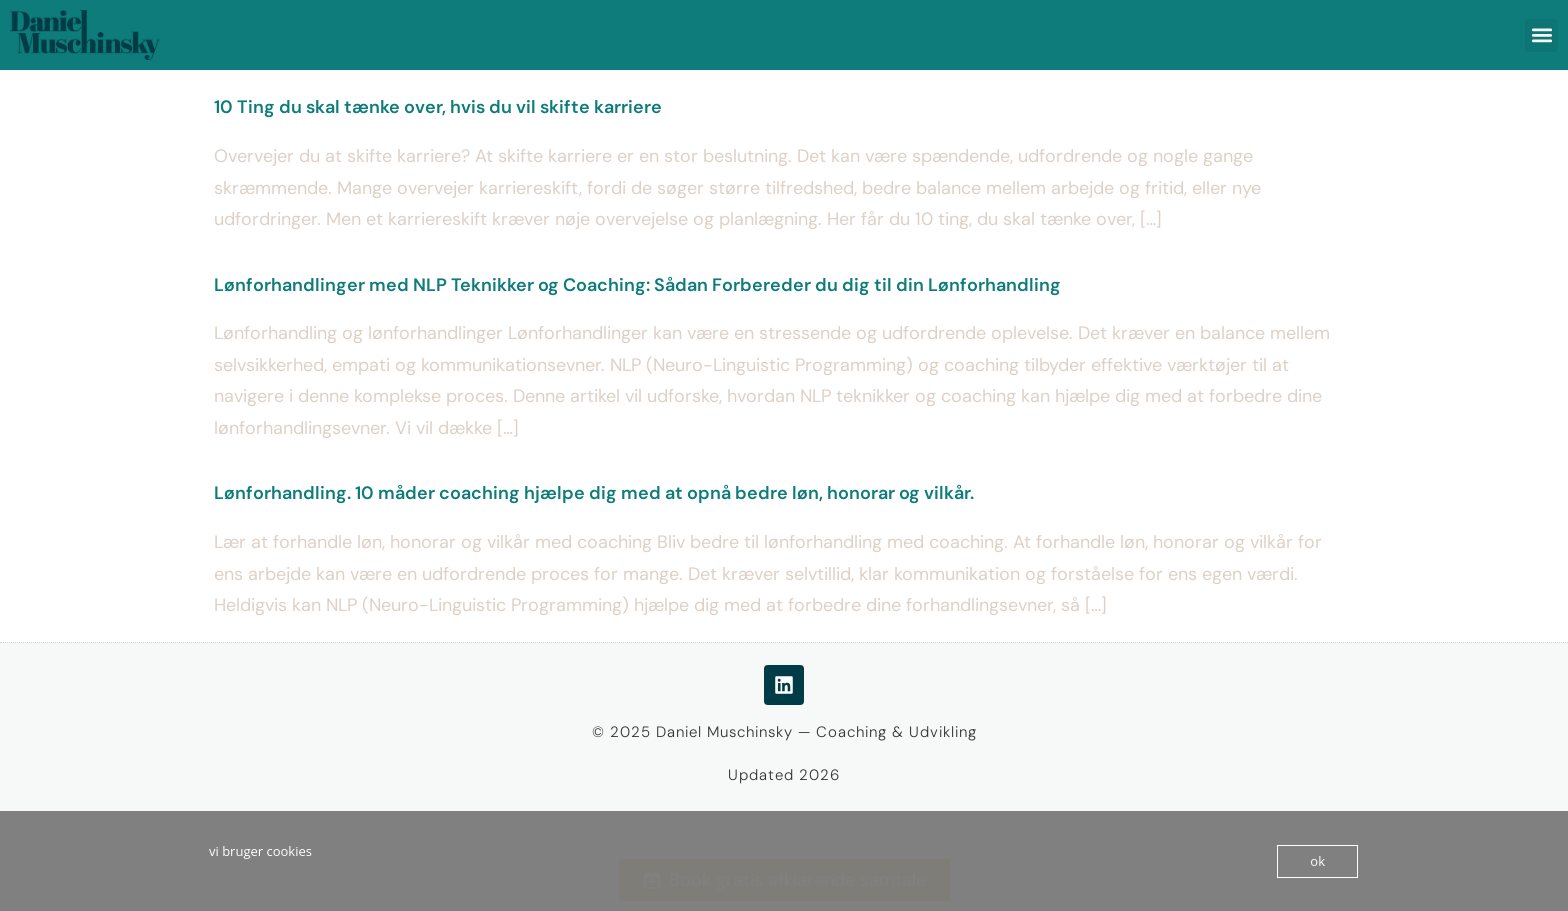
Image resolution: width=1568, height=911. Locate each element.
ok (1317, 861)
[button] (1541, 35)
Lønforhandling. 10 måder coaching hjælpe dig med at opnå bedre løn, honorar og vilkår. (594, 493)
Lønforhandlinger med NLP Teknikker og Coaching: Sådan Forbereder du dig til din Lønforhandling (637, 285)
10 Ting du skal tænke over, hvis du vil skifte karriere (438, 107)
